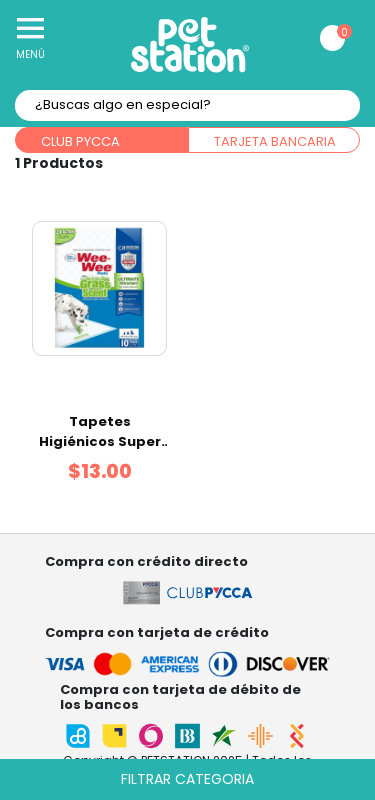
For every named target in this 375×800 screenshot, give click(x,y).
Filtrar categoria (187, 779)
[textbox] (187, 105)
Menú (30, 54)
